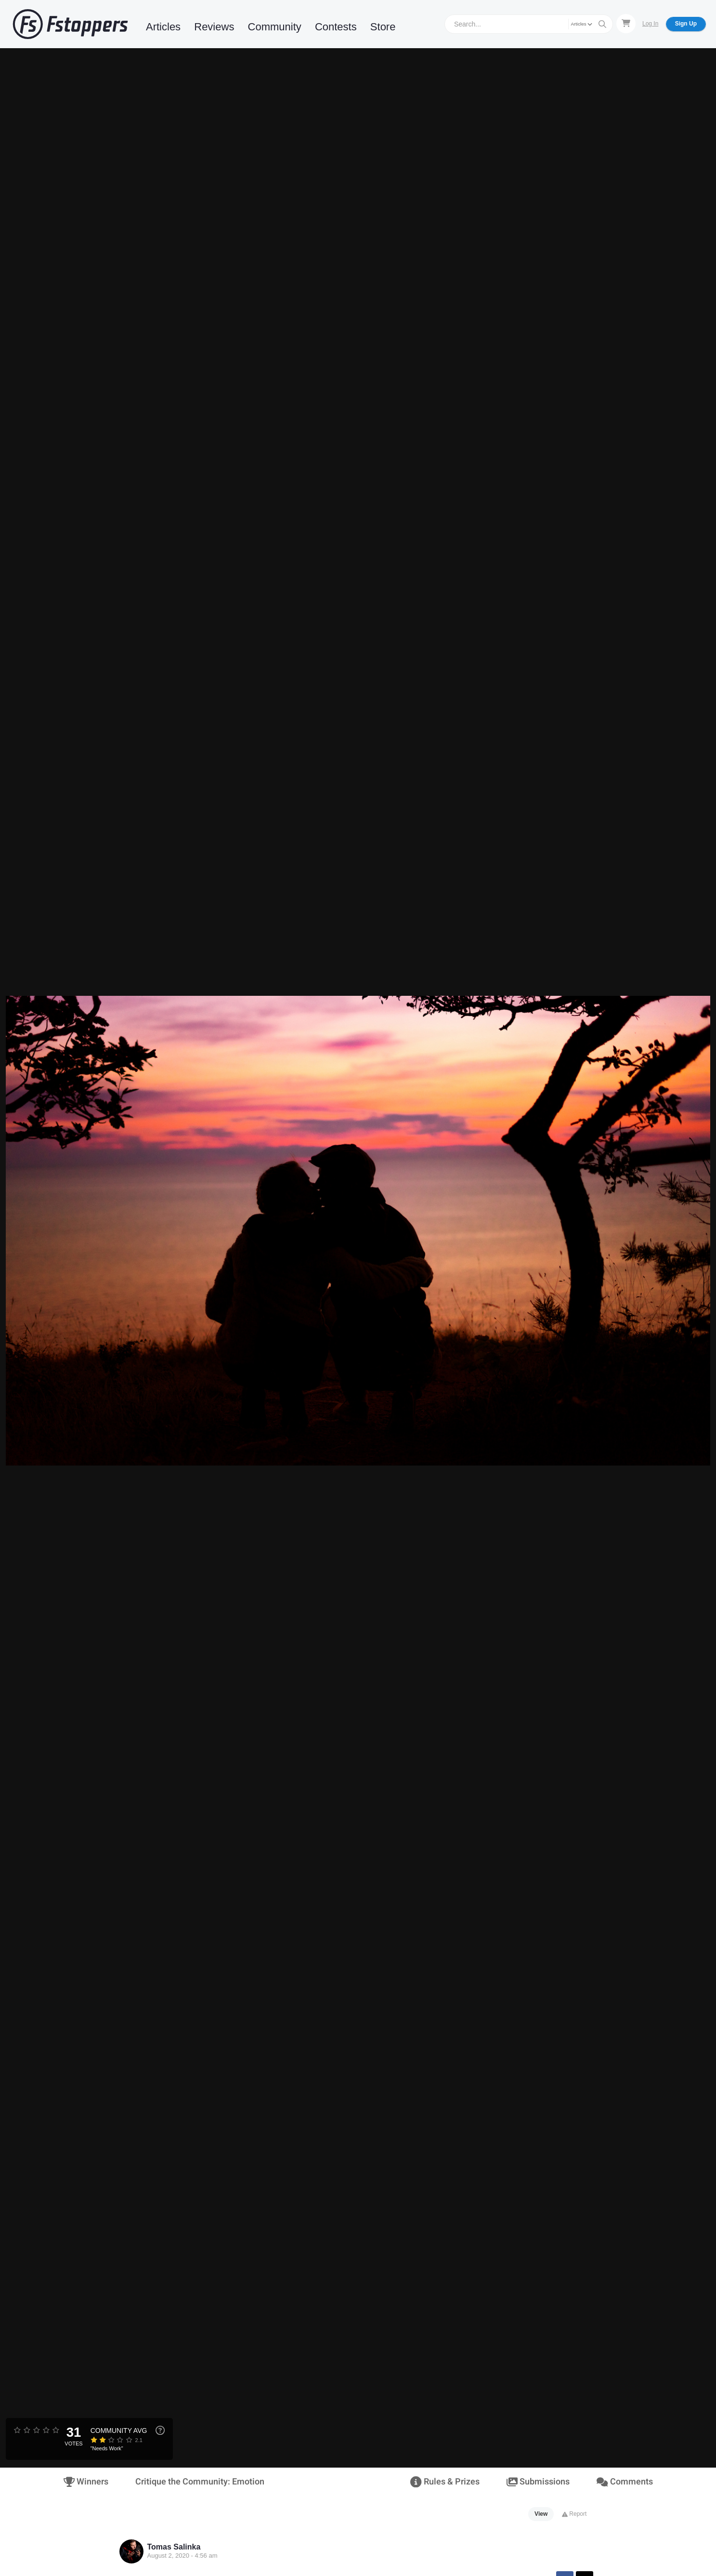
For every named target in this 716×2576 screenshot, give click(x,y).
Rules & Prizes (444, 2481)
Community (274, 27)
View (540, 2513)
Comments (624, 2481)
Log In (650, 23)
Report (574, 2513)
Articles (163, 27)
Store (383, 27)
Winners (86, 2481)
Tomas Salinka (174, 2547)
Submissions (538, 2481)
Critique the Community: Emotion (199, 2481)
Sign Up (686, 23)
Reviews (214, 27)
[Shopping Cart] (626, 23)
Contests (336, 27)
